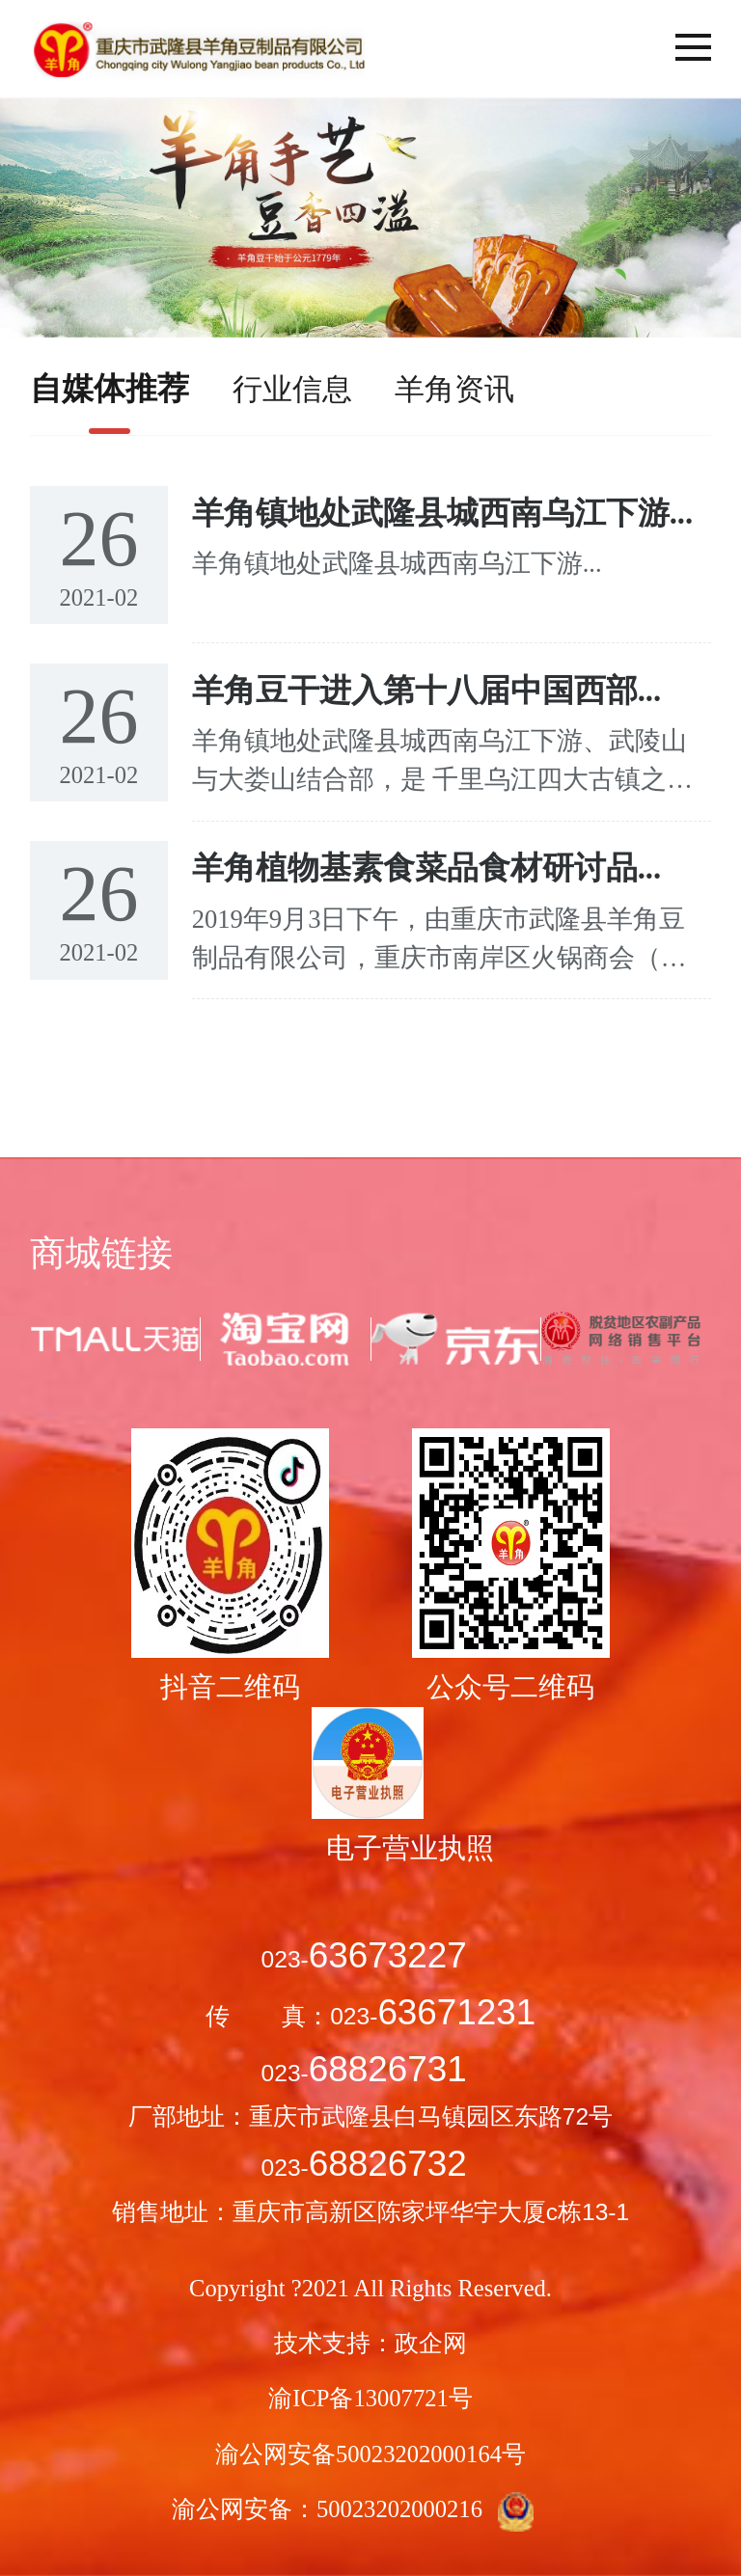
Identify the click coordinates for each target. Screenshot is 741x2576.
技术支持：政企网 (370, 2343)
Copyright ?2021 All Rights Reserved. (370, 2288)
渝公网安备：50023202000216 (370, 2512)
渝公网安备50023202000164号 (370, 2454)
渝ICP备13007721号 (370, 2398)
